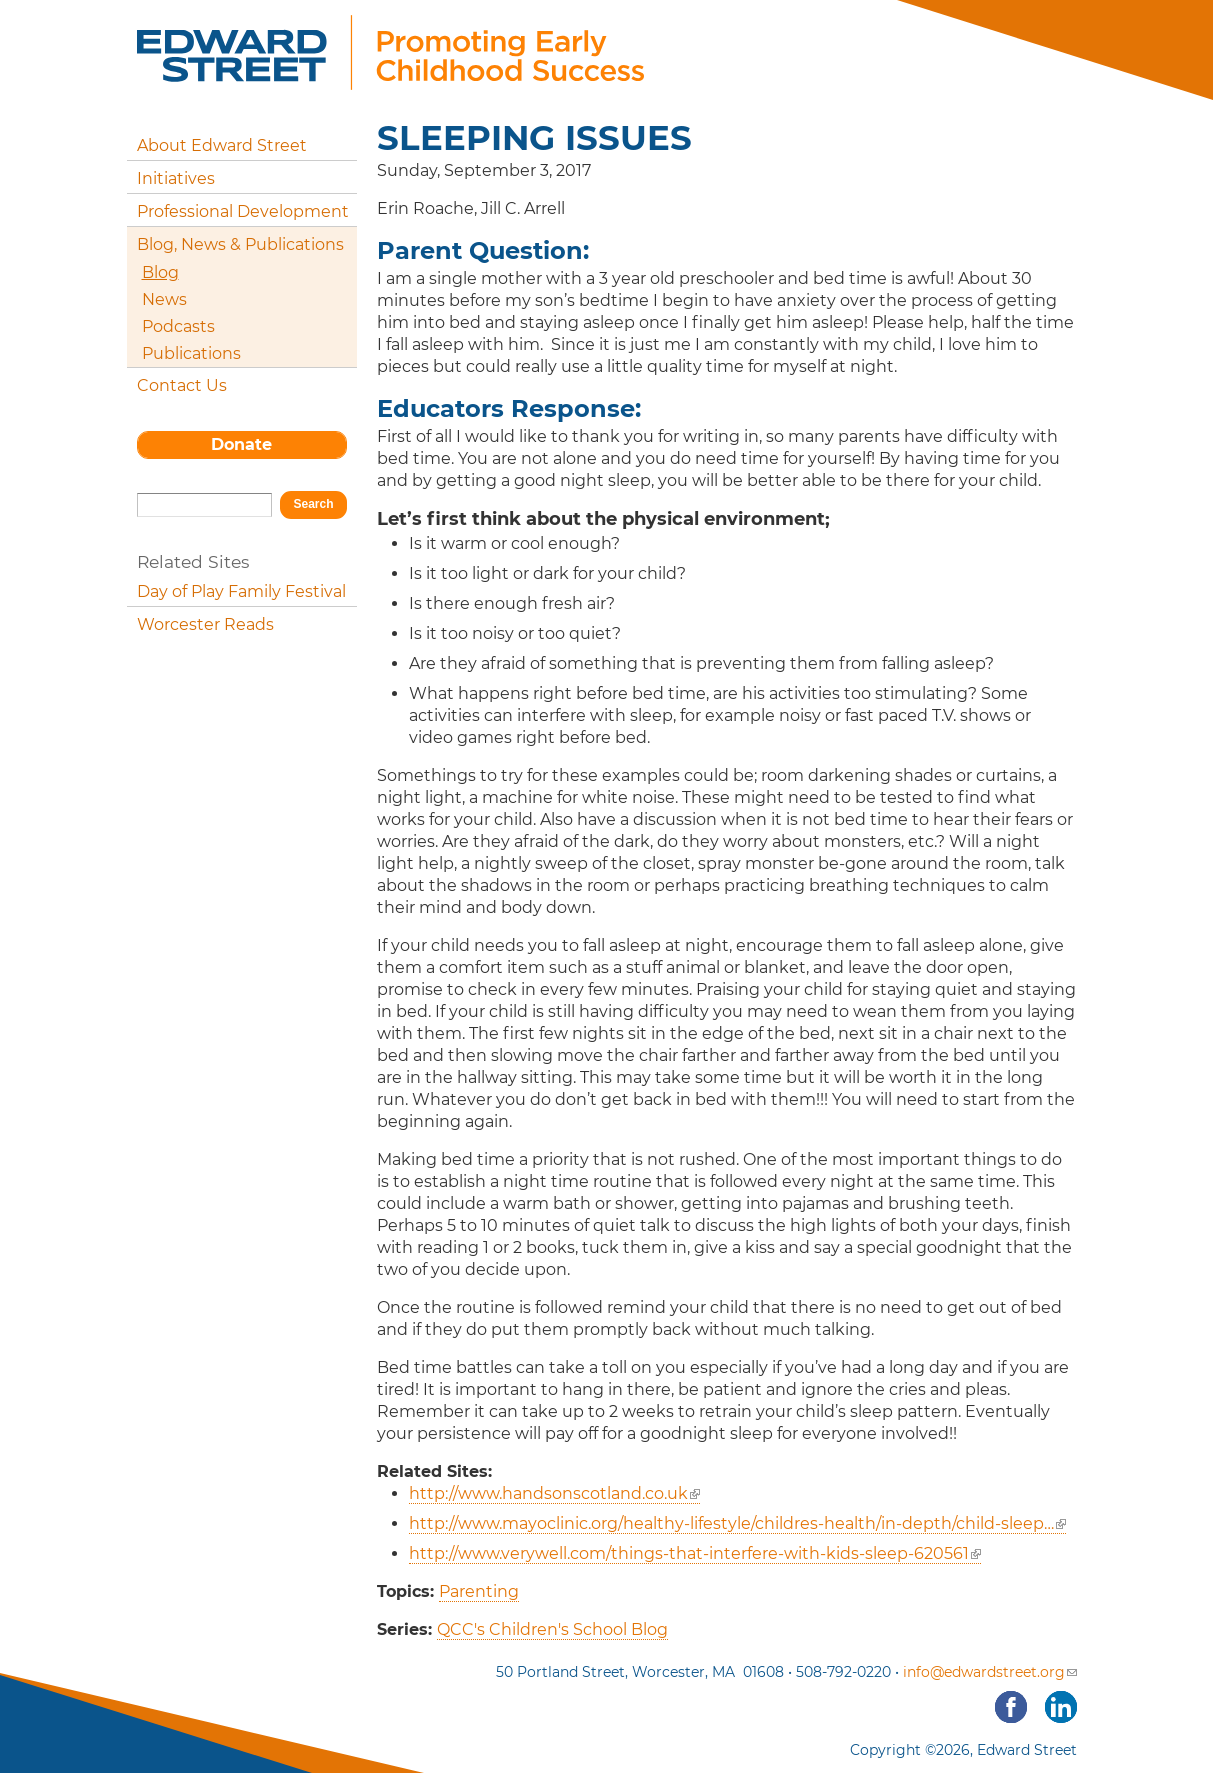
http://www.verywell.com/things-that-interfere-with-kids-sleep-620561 (695, 1553)
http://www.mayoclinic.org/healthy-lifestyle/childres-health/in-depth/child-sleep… (737, 1523)
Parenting (479, 1591)
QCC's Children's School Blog (552, 1629)
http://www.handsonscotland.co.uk (554, 1493)
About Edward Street (222, 145)
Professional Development (243, 211)
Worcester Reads (205, 624)
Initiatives (176, 178)
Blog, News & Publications (240, 244)
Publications (191, 353)
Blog (160, 272)
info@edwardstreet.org (990, 1672)
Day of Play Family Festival (241, 591)
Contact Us (182, 385)
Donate (241, 444)
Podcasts (178, 326)
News (164, 299)
